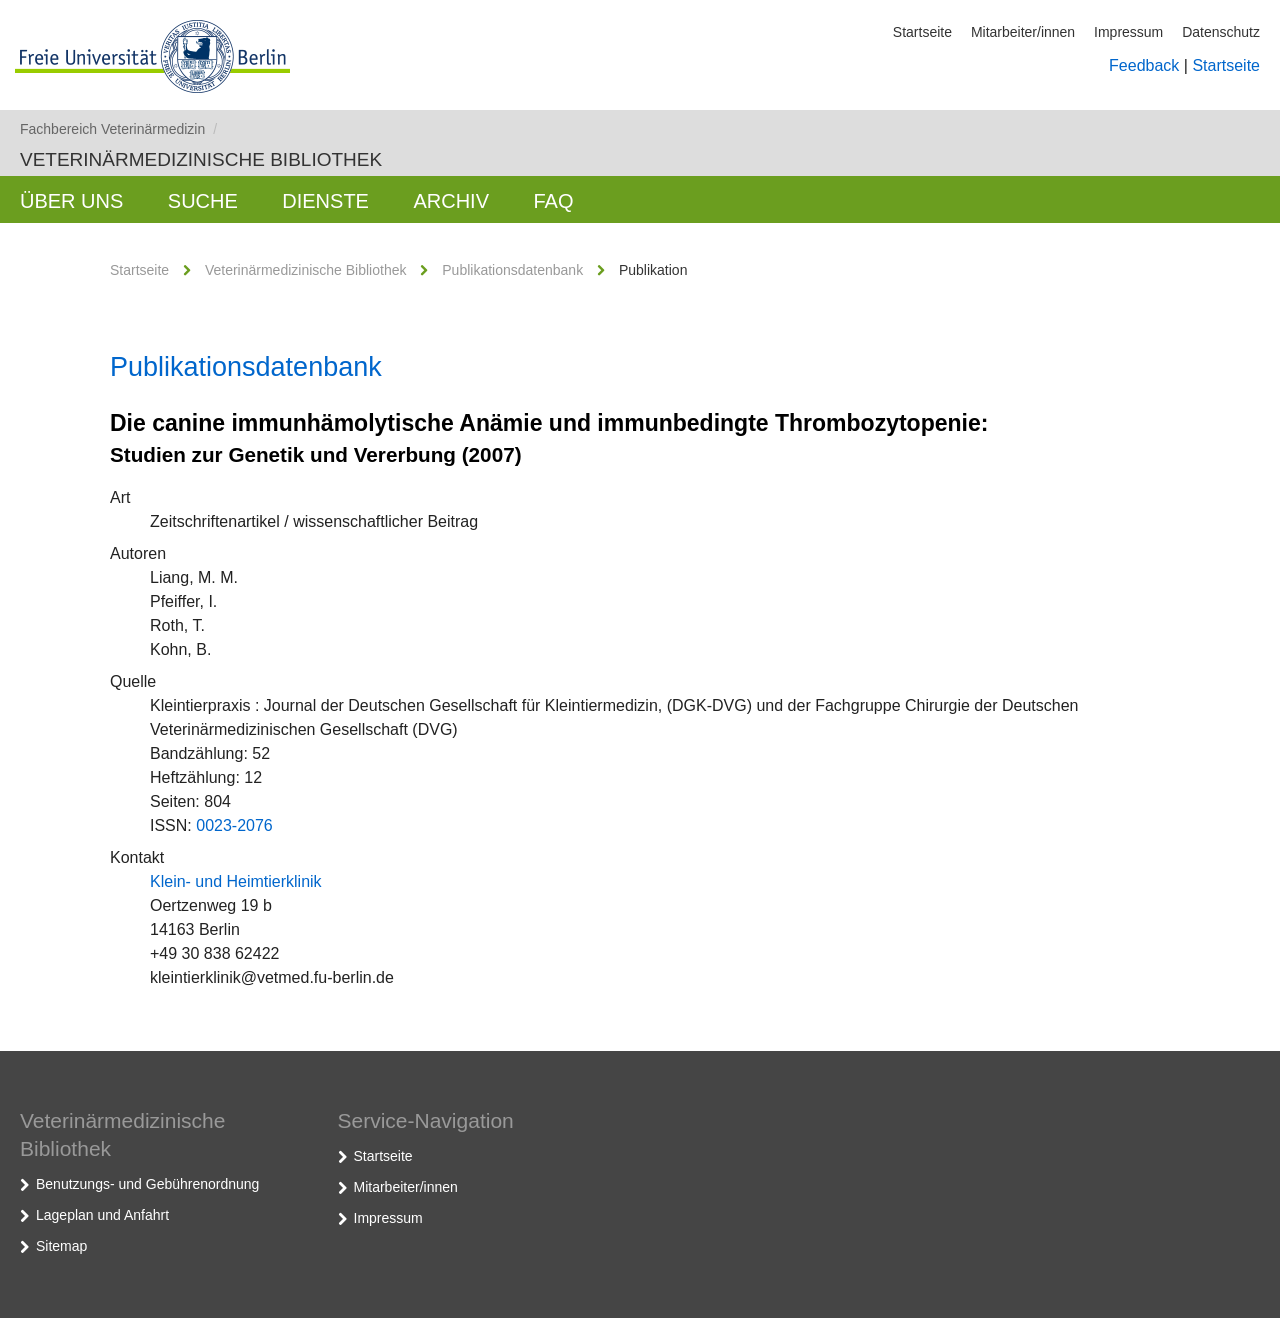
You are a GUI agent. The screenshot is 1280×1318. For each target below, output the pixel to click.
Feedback (1144, 65)
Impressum (1128, 32)
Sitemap (61, 1246)
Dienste (325, 201)
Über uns (71, 201)
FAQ (553, 201)
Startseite (922, 32)
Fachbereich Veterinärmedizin (118, 129)
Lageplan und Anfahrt (102, 1215)
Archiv (451, 201)
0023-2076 (234, 825)
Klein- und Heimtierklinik (236, 881)
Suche (203, 201)
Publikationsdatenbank (512, 270)
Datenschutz (1221, 32)
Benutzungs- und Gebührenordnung (147, 1184)
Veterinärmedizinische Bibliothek (201, 159)
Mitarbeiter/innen (1023, 32)
